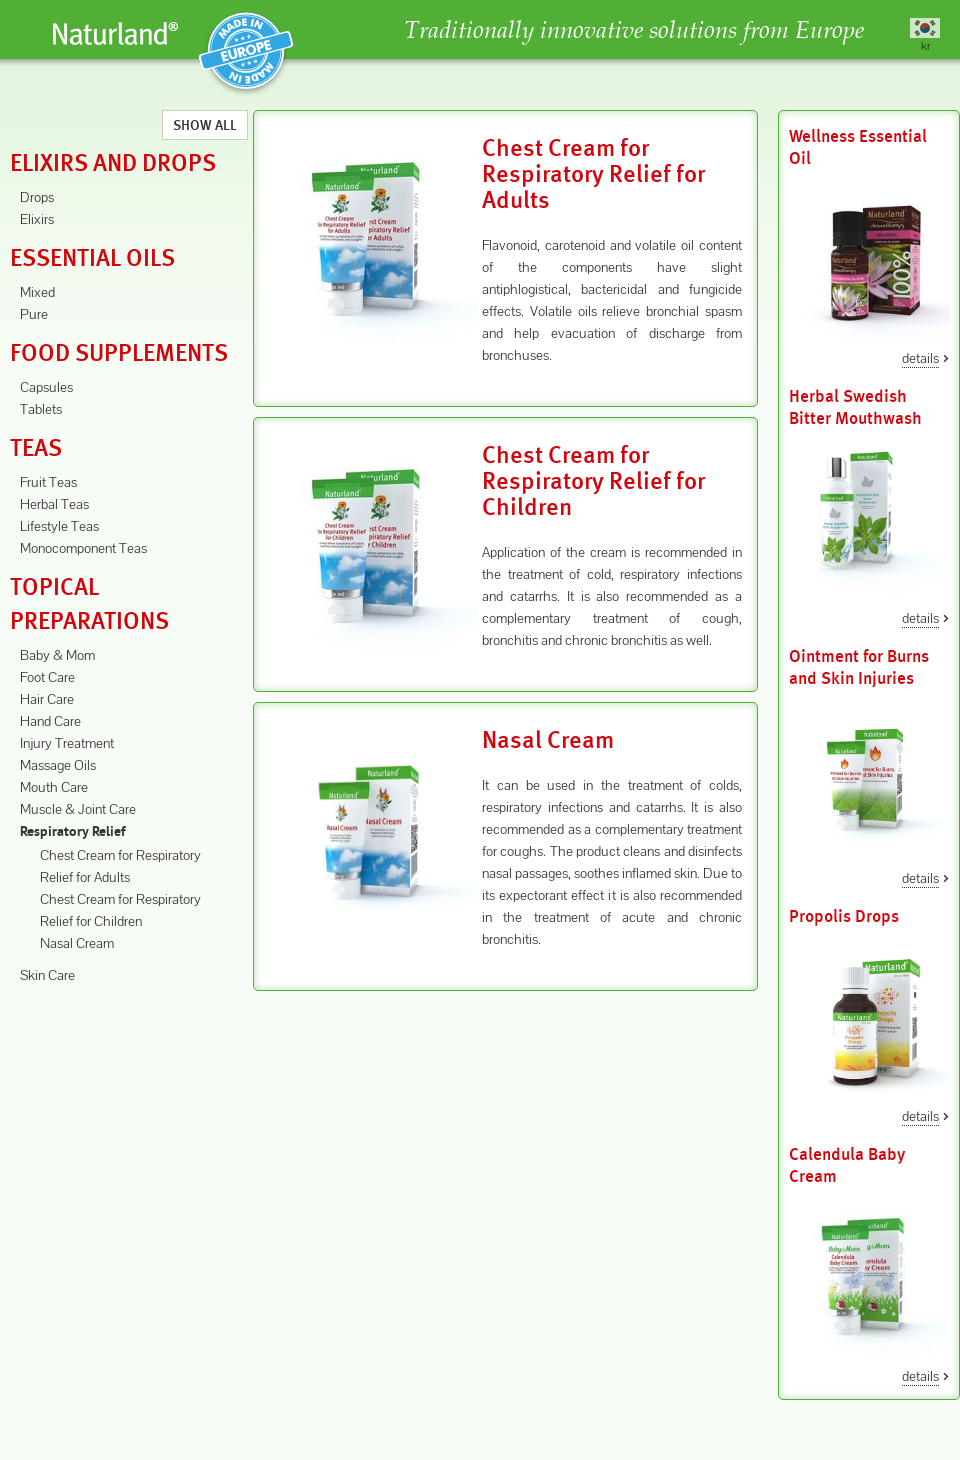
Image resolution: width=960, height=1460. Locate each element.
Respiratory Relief (72, 832)
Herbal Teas (54, 504)
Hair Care (47, 699)
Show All (205, 125)
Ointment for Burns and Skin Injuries (859, 667)
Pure (34, 314)
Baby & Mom (57, 655)
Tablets (41, 409)
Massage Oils (58, 765)
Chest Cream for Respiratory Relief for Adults (593, 174)
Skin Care (47, 975)
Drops (37, 197)
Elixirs (37, 219)
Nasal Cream (77, 943)
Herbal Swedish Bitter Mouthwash (855, 407)
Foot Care (47, 677)
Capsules (46, 387)
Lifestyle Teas (59, 526)
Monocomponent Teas (83, 548)
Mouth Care (54, 787)
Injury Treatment (67, 743)
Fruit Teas (48, 482)
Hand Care (50, 721)
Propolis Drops (844, 916)
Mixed (37, 292)
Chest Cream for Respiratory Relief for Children (593, 481)
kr (925, 45)
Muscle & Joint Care (78, 809)
